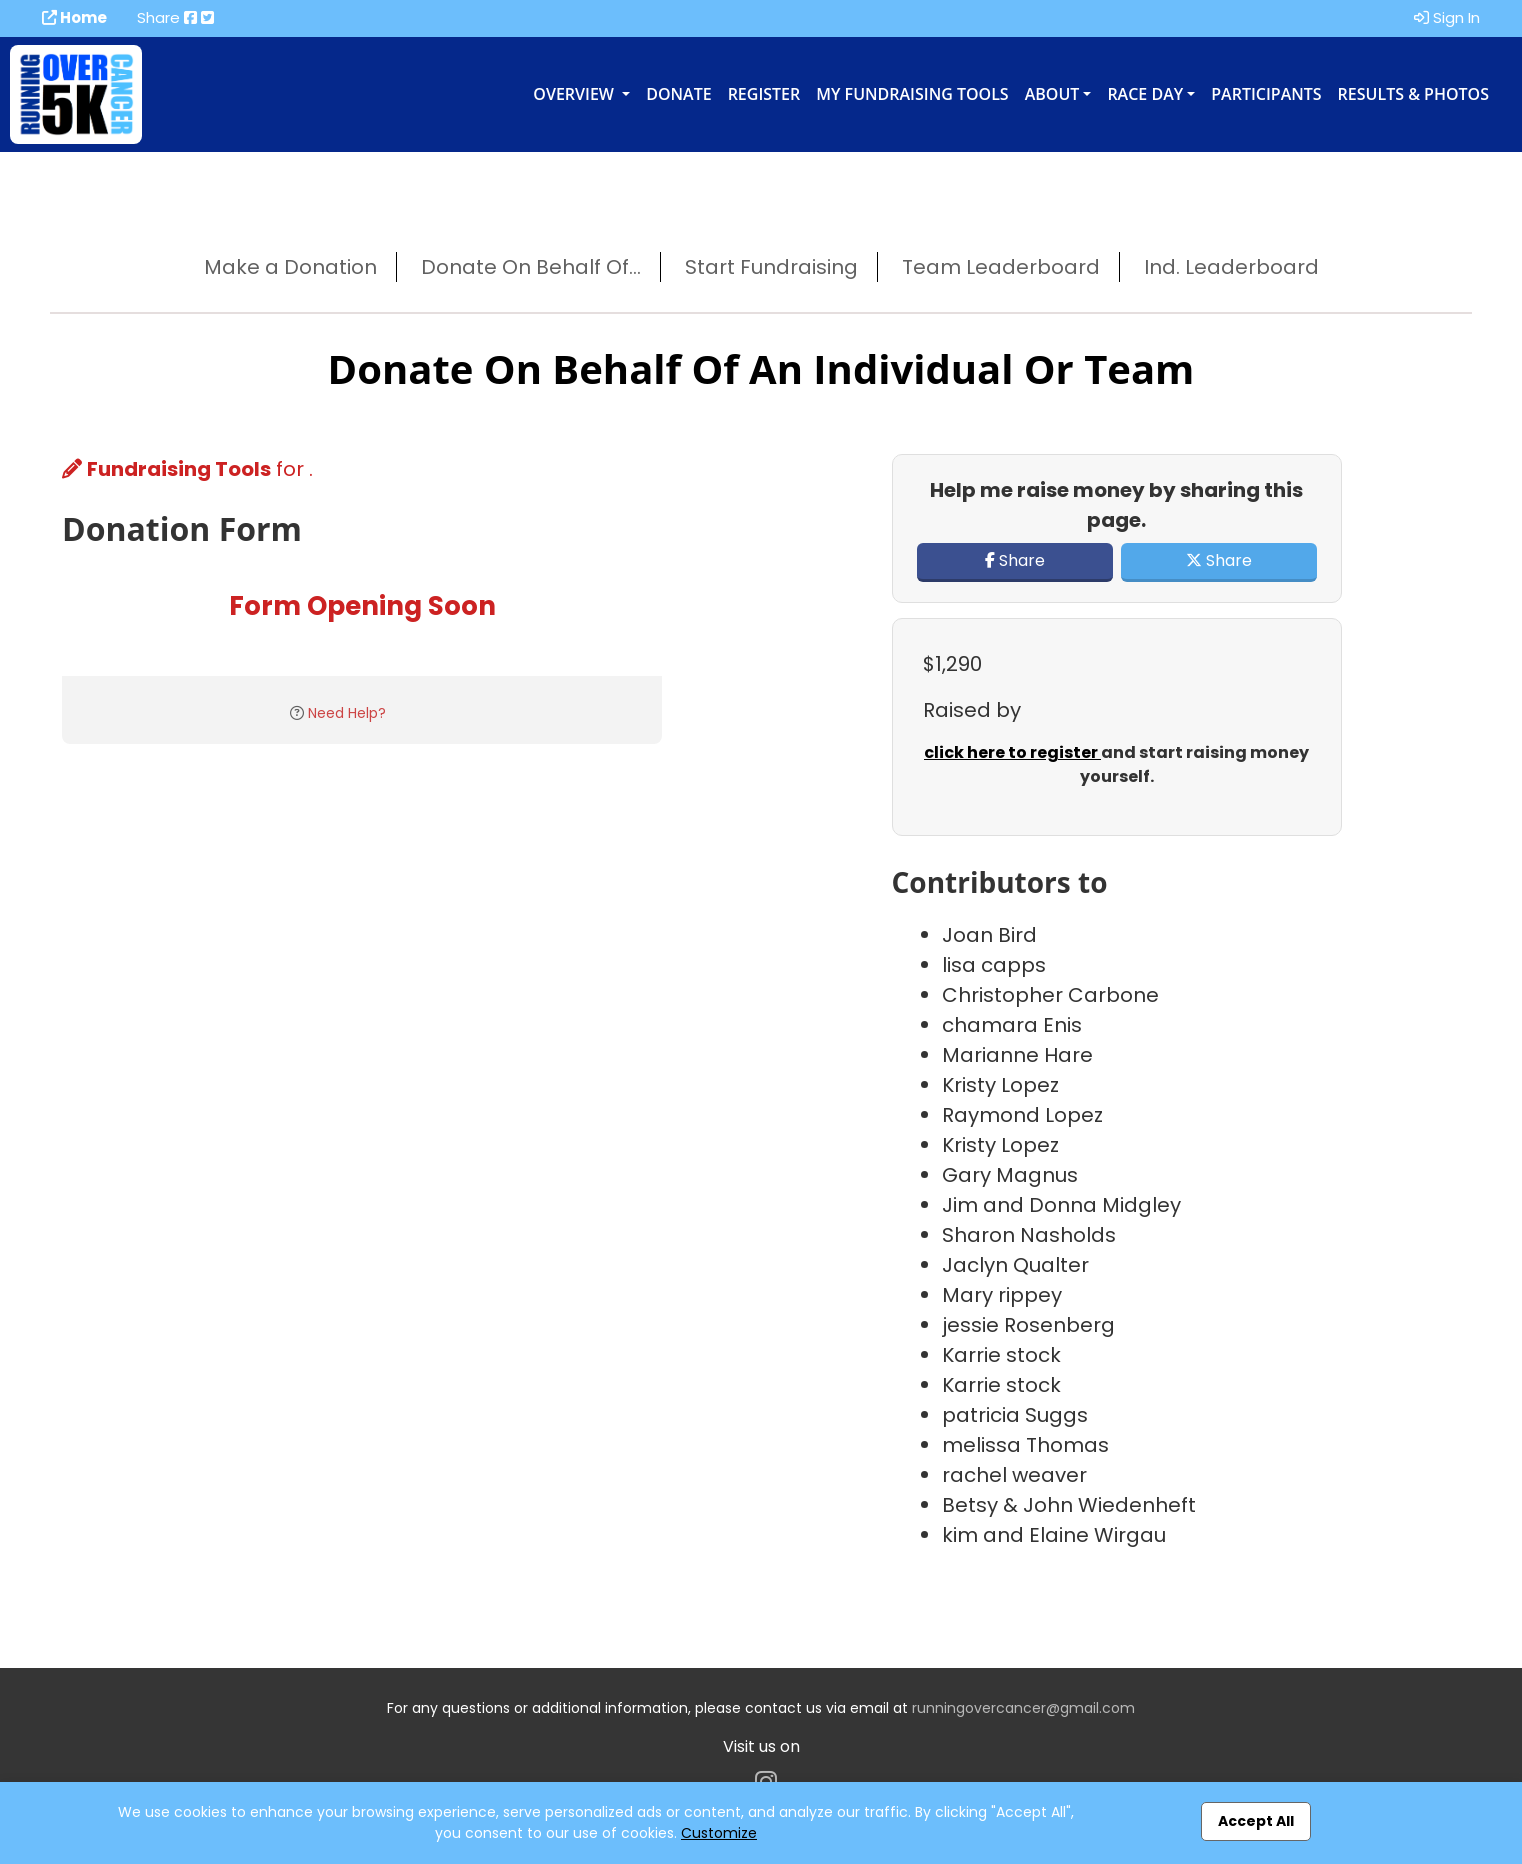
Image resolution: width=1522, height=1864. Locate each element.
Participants (1266, 94)
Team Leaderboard (1001, 267)
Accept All (1256, 1821)
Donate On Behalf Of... (531, 267)
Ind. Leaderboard (1231, 267)
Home (74, 17)
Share (1015, 560)
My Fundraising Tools (912, 94)
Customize (719, 1833)
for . (187, 469)
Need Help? (347, 713)
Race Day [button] (1145, 94)
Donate (678, 94)
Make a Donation (290, 267)
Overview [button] (575, 94)
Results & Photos (1413, 94)
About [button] (1052, 94)
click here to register (1012, 752)
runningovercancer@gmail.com (1023, 1708)
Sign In (1447, 17)
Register (764, 94)
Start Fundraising (771, 267)
